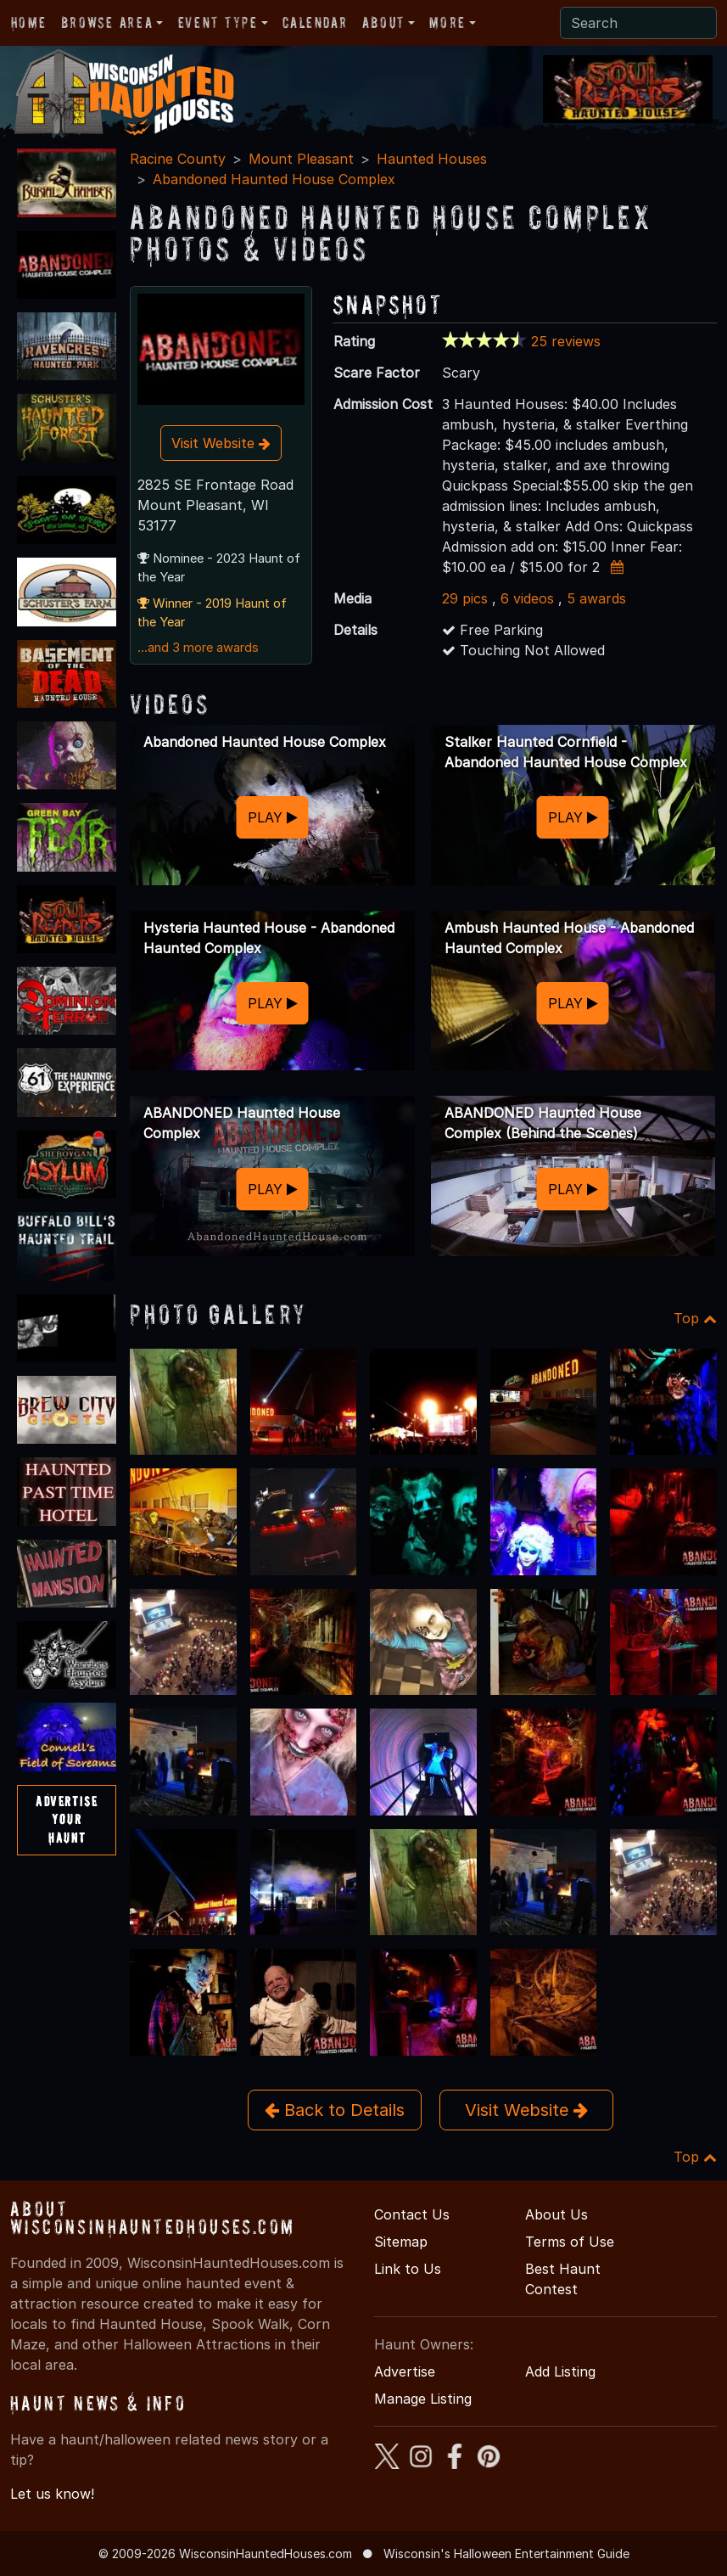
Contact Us (412, 2214)
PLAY (273, 817)
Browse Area (107, 22)
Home (28, 22)
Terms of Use (569, 2241)
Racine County (178, 158)
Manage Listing (423, 2398)
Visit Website (221, 443)
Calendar (314, 22)
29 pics (465, 598)
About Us (556, 2214)
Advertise (404, 2371)
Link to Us (407, 2268)
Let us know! (52, 2493)
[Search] (638, 23)
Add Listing (560, 2371)
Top (695, 1318)
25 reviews (566, 341)
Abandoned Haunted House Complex (274, 179)
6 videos (527, 598)
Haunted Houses (432, 158)
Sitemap (401, 2241)
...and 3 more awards (198, 647)
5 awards (596, 598)
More (447, 22)
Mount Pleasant (301, 158)
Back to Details (335, 2110)
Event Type (218, 22)
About (383, 22)
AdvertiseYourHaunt (67, 1819)
